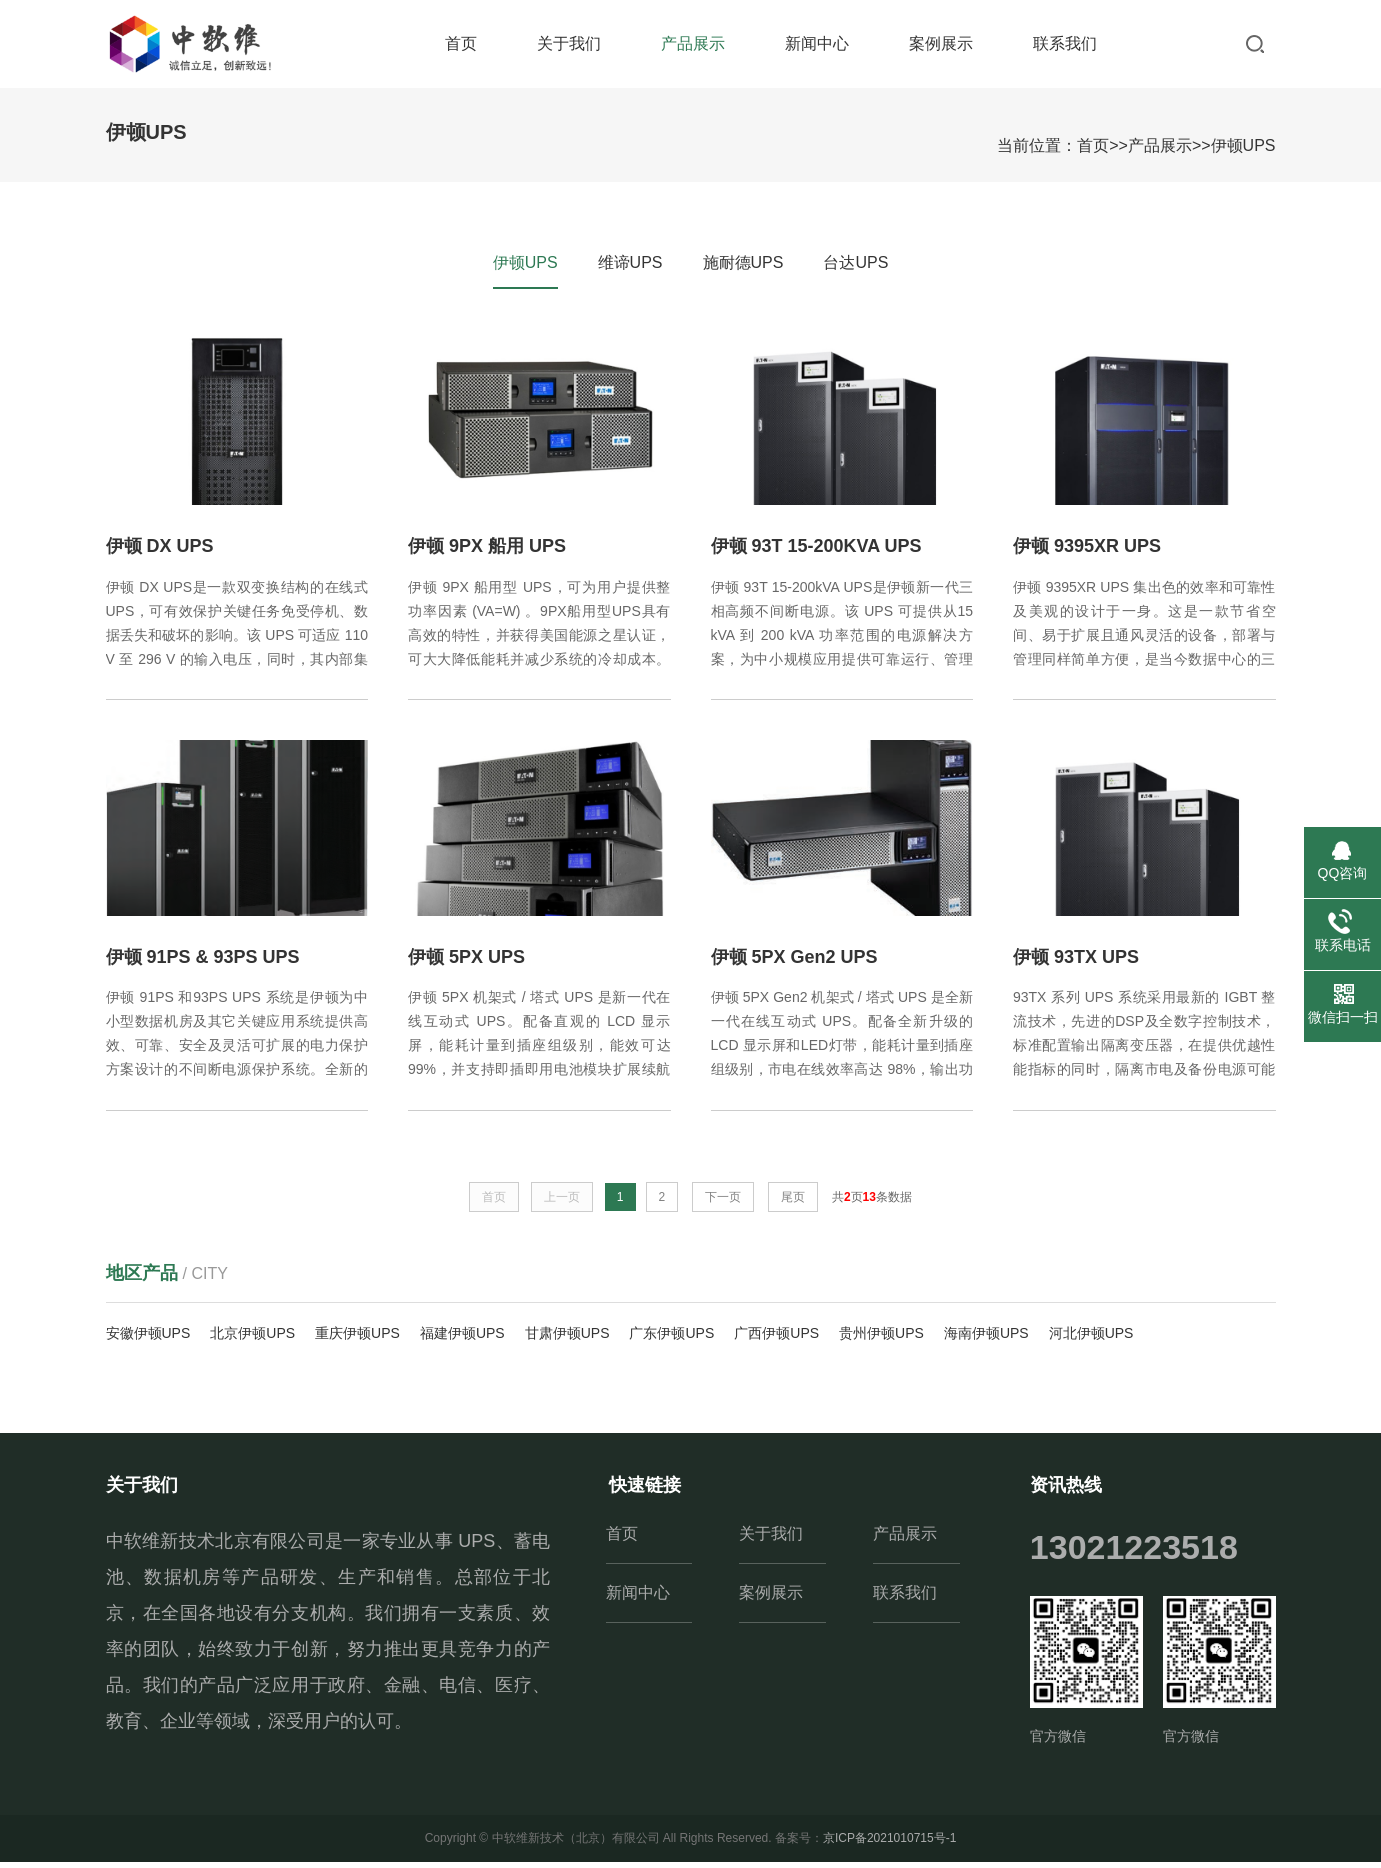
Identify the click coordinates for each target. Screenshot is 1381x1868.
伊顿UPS (1243, 145)
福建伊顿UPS (462, 1338)
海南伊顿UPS (986, 1338)
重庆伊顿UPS (357, 1338)
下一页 (723, 1203)
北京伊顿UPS (252, 1338)
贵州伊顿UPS (881, 1338)
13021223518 (1134, 1553)
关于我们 (569, 43)
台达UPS (855, 262)
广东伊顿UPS (671, 1338)
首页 (461, 43)
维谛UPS (630, 262)
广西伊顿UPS (776, 1338)
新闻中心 (817, 43)
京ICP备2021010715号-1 (889, 1844)
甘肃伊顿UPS (567, 1338)
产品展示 (693, 43)
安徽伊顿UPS (148, 1338)
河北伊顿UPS (1091, 1338)
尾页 (793, 1203)
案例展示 (941, 43)
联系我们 (1065, 43)
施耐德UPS (743, 262)
